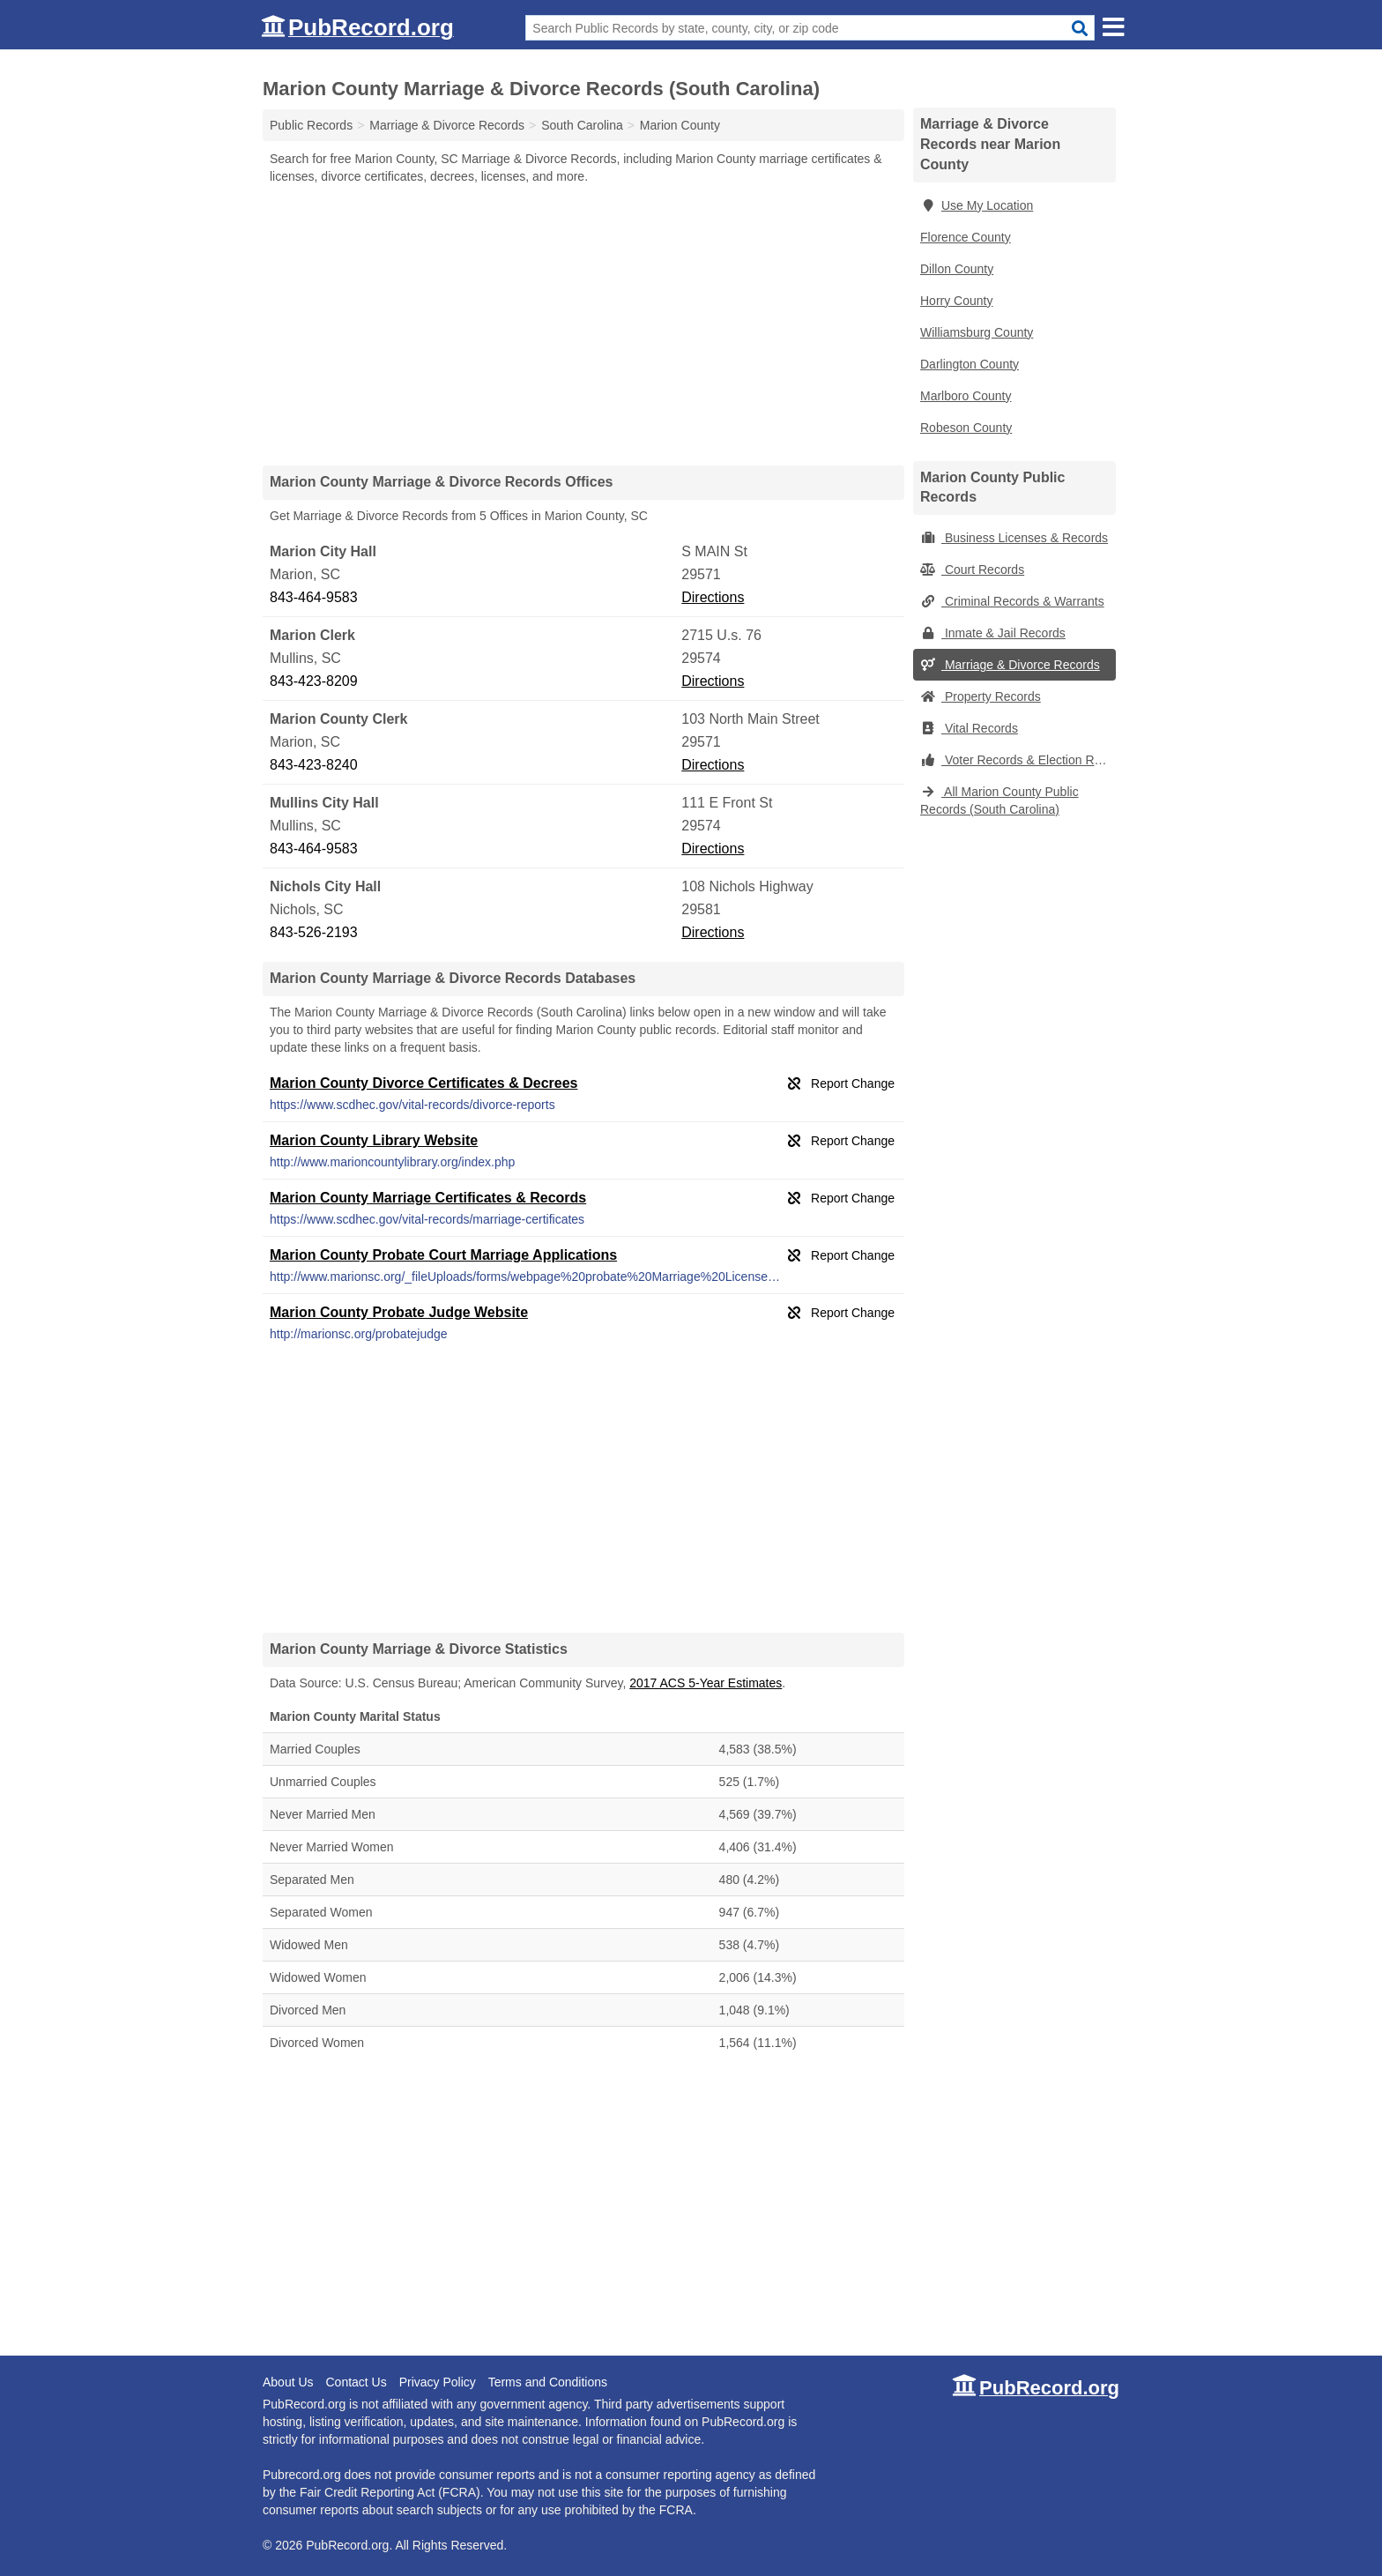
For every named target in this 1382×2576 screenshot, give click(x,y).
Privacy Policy (437, 2382)
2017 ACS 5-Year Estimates (705, 1683)
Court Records (972, 569)
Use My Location (976, 205)
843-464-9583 (314, 597)
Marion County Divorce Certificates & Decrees (423, 1083)
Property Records (980, 696)
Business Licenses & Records (1014, 538)
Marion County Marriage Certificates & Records (428, 1197)
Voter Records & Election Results (1018, 760)
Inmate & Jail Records (993, 633)
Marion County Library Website (374, 1140)
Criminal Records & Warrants (1012, 601)
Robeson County (966, 428)
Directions (712, 597)
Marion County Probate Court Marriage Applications (443, 1254)
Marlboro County (966, 396)
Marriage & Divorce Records (1010, 665)
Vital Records (969, 728)
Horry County (956, 301)
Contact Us (355, 2382)
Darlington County (969, 364)
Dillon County (956, 269)
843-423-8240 (314, 764)
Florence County (965, 237)
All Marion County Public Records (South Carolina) (999, 800)
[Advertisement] (583, 324)
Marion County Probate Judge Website (399, 1312)
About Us (288, 2382)
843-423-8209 (314, 681)
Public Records (311, 125)
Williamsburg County (976, 332)
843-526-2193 (314, 932)
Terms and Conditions (547, 2382)
